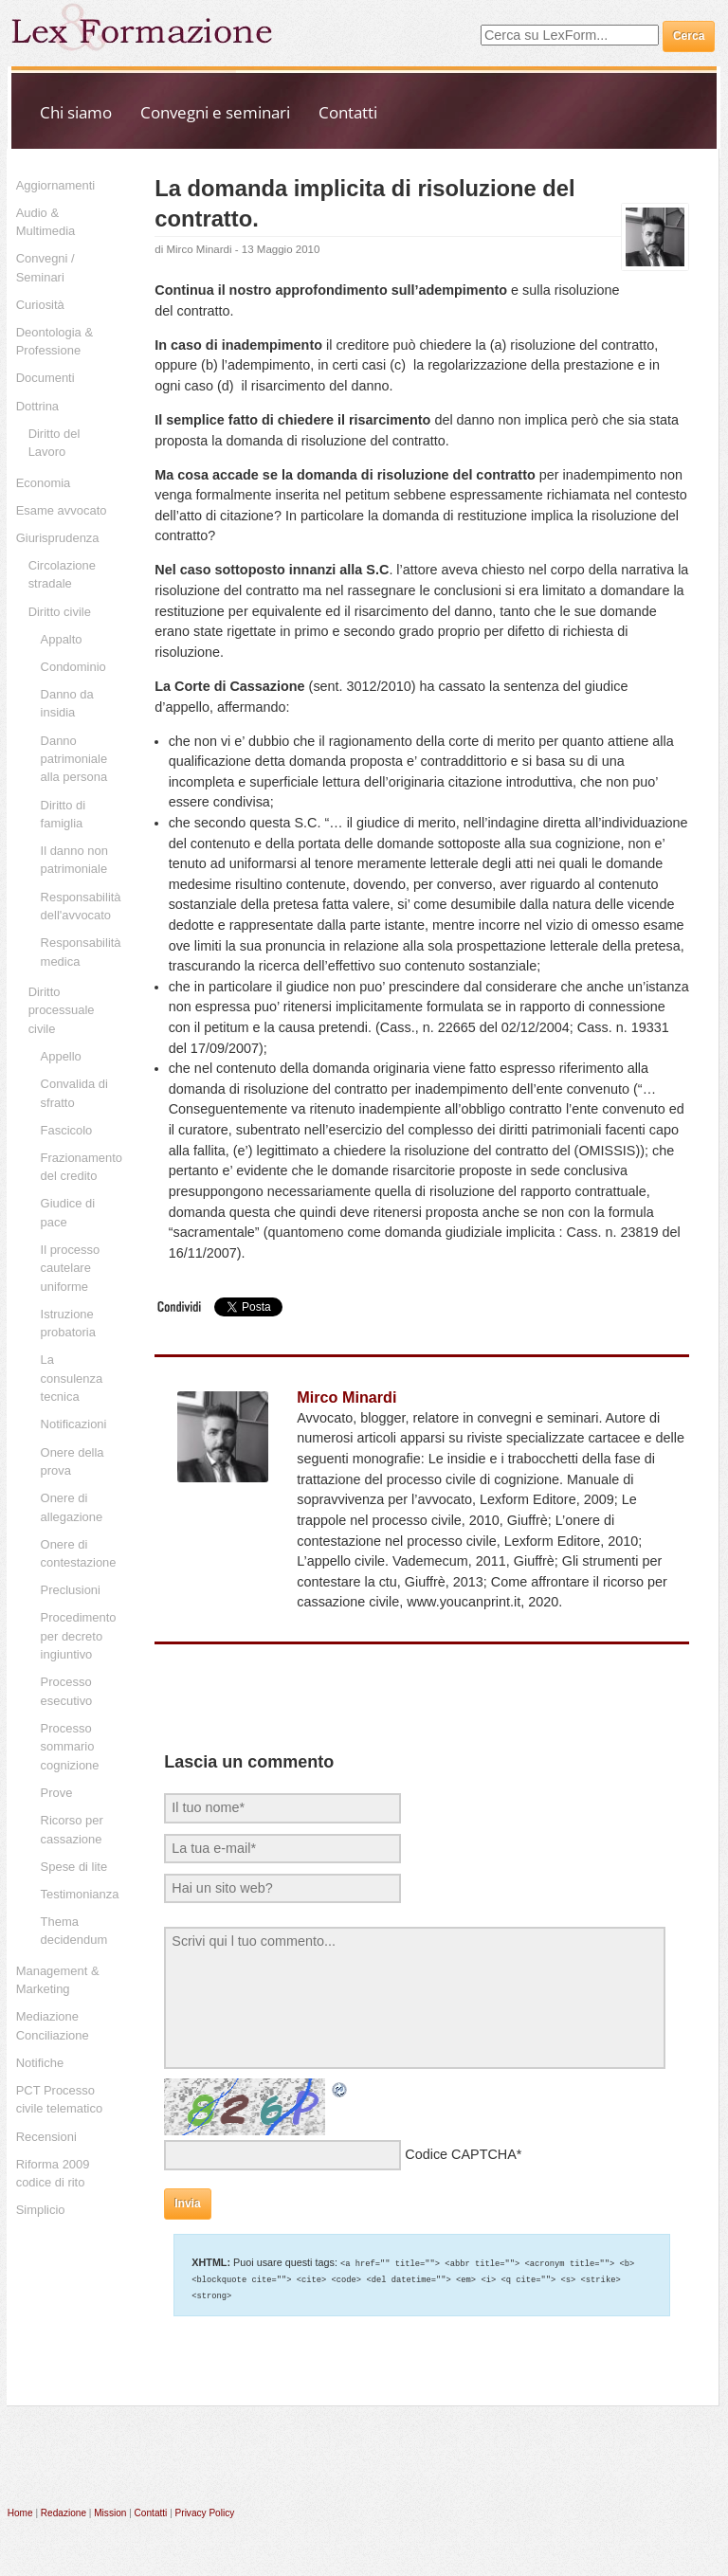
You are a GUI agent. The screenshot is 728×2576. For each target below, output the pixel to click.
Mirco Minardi (198, 249)
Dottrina (37, 406)
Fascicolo (67, 1130)
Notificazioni (74, 1424)
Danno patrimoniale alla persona (74, 759)
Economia (43, 483)
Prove (57, 1793)
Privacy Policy (205, 2510)
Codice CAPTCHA (461, 2154)
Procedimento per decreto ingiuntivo (79, 1635)
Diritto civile (59, 612)
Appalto (61, 639)
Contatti (347, 112)
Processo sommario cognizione (70, 1746)
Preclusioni (70, 1590)
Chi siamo (76, 112)
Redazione (63, 2510)
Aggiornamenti (56, 185)
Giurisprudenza (58, 538)
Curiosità (40, 305)
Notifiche (40, 2063)
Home (20, 2510)
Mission (110, 2510)
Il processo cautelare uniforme (70, 1268)
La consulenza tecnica (72, 1378)
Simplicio (40, 2210)
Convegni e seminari (215, 112)
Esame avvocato (61, 510)
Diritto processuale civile (61, 1010)
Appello (61, 1056)
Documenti (45, 378)
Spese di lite (74, 1866)
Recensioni (46, 2137)
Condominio (73, 667)
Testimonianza (80, 1894)
